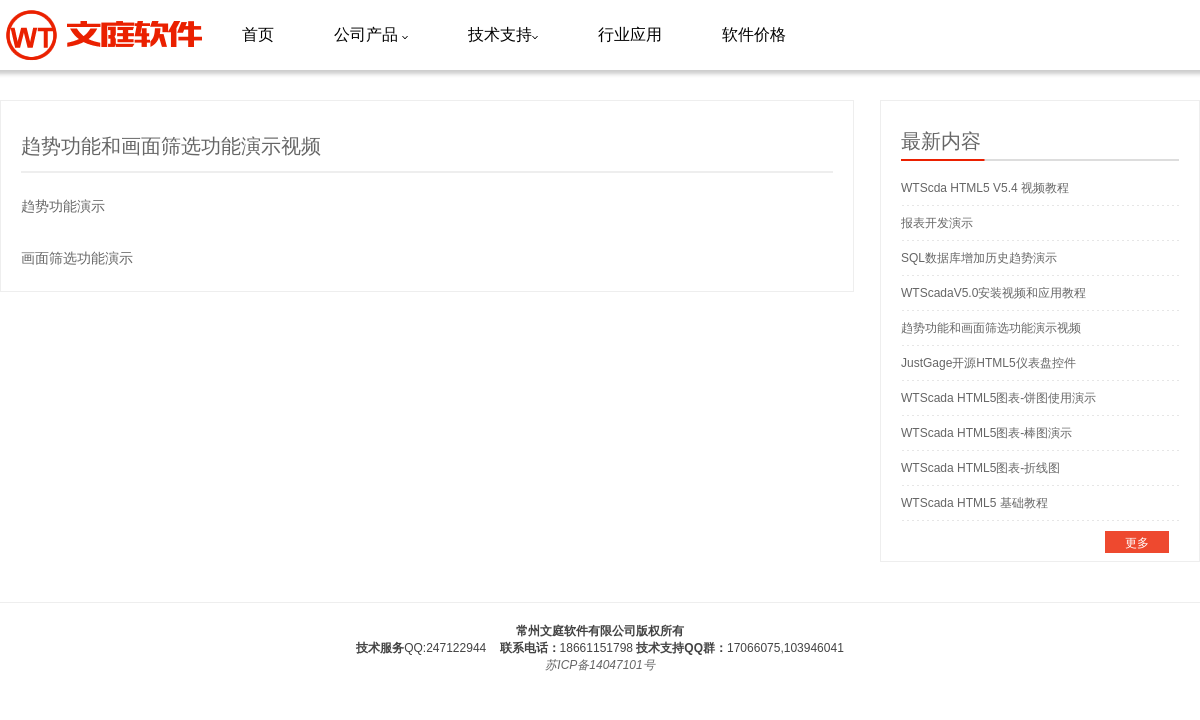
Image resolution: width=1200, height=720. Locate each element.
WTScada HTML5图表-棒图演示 (986, 433)
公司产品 (371, 34)
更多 (1137, 543)
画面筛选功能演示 (77, 258)
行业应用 (630, 34)
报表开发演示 (937, 223)
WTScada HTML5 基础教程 (974, 503)
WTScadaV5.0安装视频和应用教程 (993, 293)
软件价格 (754, 34)
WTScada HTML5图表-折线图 (980, 468)
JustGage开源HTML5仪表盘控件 (988, 363)
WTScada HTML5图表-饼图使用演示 (998, 398)
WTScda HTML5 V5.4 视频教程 (985, 188)
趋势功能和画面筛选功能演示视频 (991, 328)
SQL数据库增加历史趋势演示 (979, 258)
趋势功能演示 (63, 206)
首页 (258, 34)
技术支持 (503, 34)
